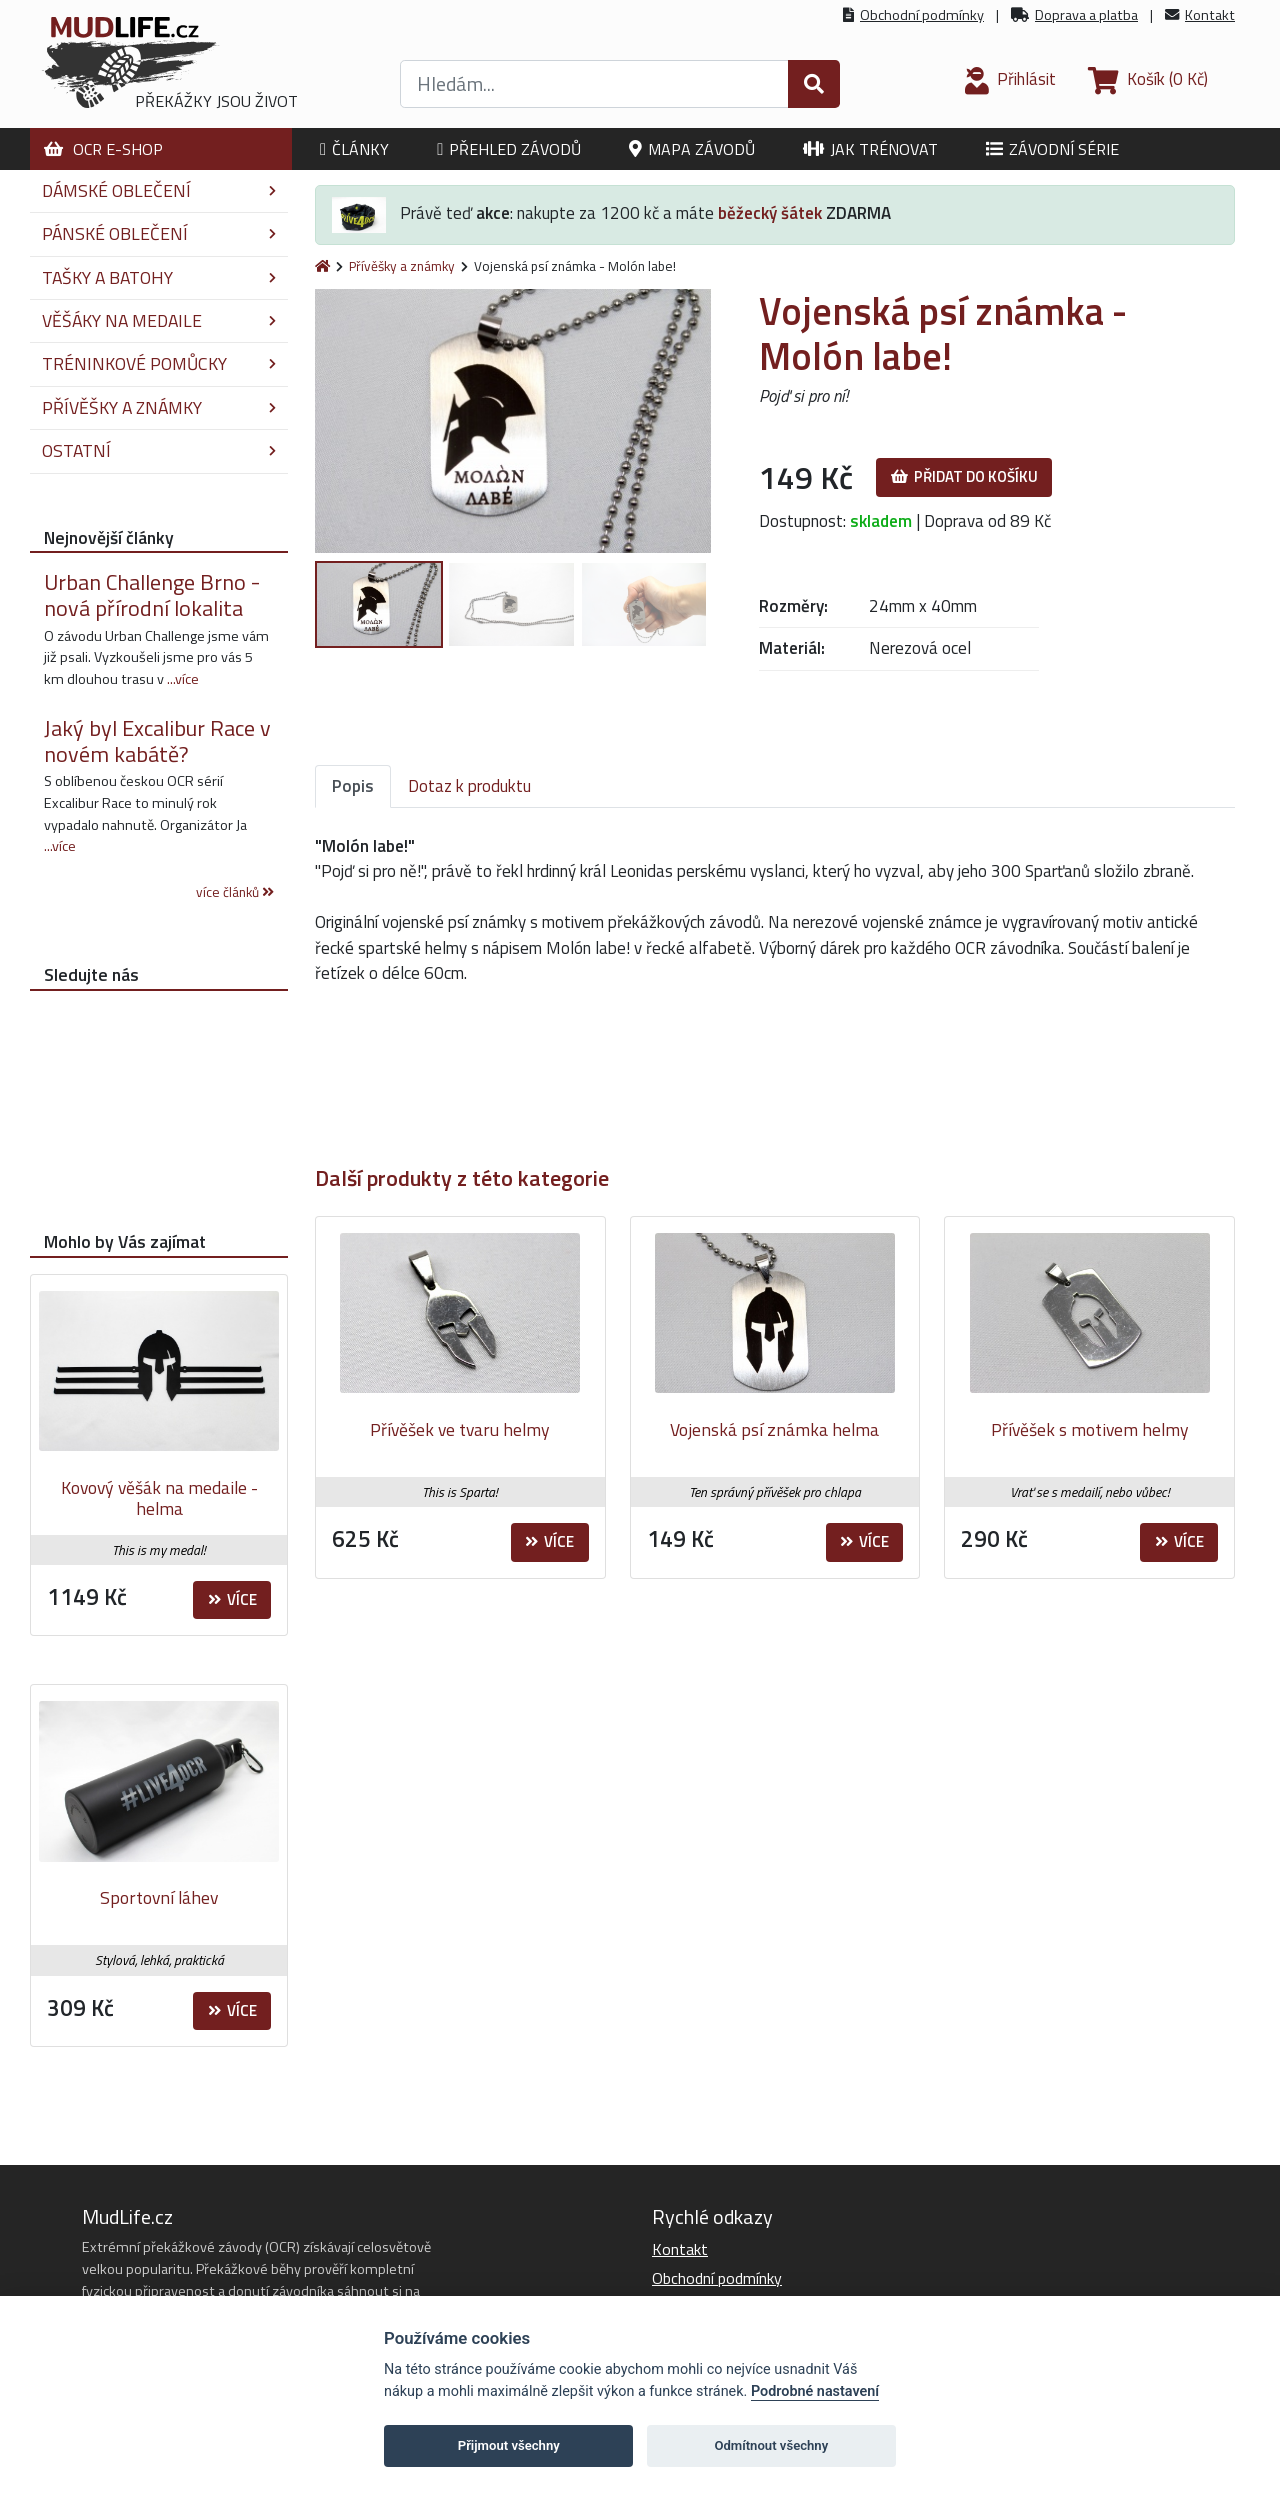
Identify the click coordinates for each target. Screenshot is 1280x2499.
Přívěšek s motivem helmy (1090, 1429)
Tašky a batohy (159, 277)
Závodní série (1052, 149)
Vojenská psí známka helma (774, 1429)
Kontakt (1210, 15)
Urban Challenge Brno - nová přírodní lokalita (152, 595)
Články (354, 149)
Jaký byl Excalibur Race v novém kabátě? (157, 741)
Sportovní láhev (159, 1897)
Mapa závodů (692, 149)
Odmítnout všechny (771, 2445)
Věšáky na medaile (159, 320)
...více (183, 679)
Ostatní (159, 450)
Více (549, 1541)
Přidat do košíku (964, 476)
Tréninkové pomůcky (159, 363)
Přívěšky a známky (402, 266)
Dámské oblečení (159, 190)
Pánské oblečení (159, 233)
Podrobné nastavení (815, 2391)
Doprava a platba (1086, 15)
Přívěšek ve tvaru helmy (460, 1429)
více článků (235, 892)
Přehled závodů (509, 149)
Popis (353, 786)
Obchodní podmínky (922, 15)
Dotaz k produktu (469, 786)
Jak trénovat (870, 149)
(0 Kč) (1148, 79)
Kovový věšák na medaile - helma (159, 1498)
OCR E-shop (103, 149)
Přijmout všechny (509, 2445)
